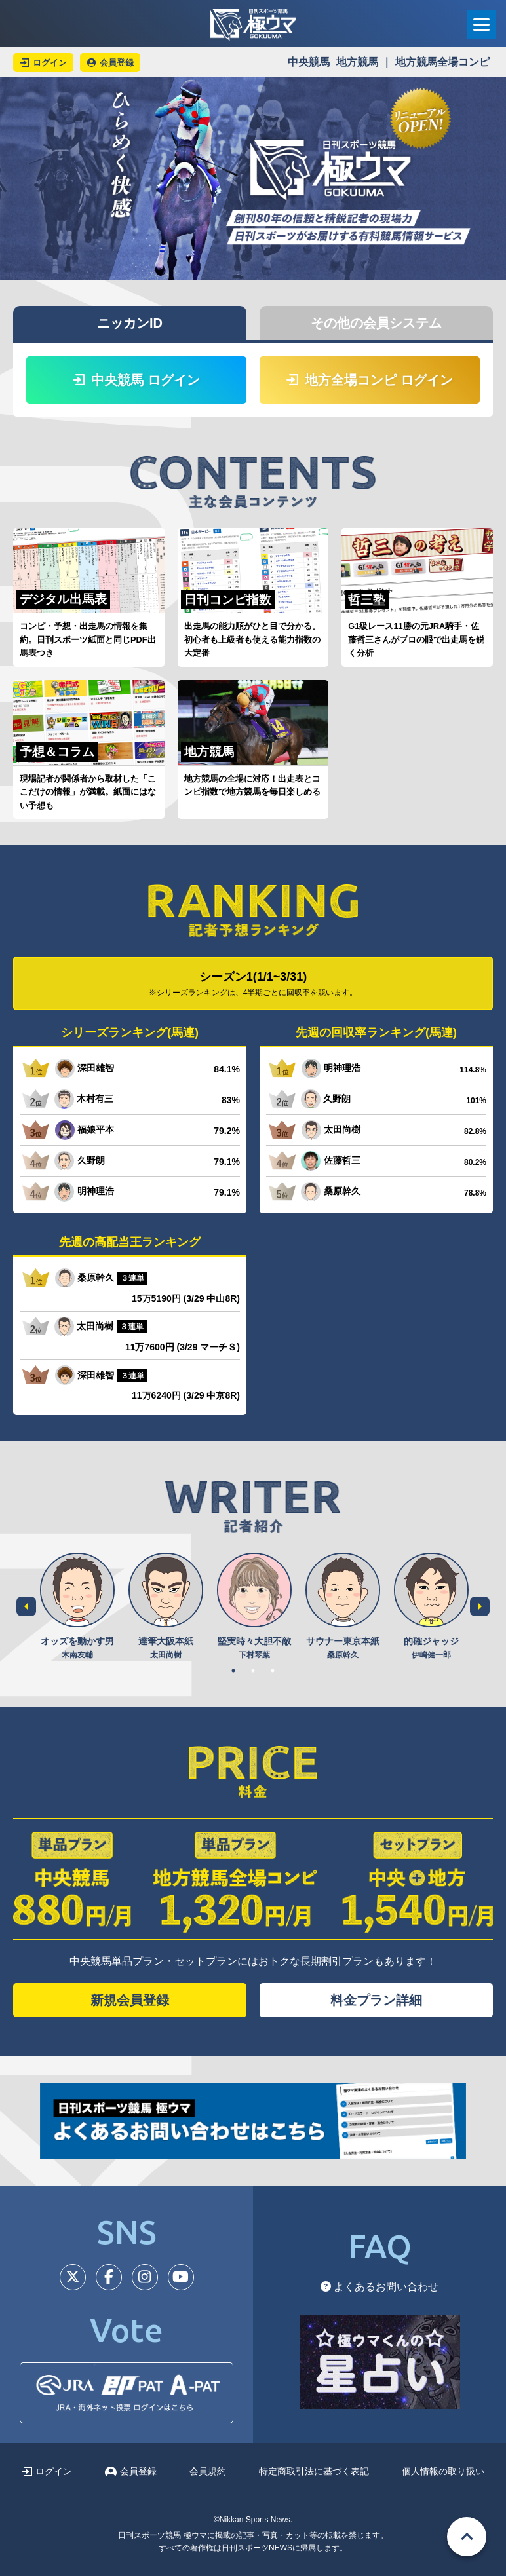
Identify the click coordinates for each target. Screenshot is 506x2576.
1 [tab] (233, 1670)
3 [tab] (272, 1670)
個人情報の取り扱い (443, 2471)
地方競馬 (357, 61)
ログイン (47, 2471)
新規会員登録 (129, 2000)
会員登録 (131, 2471)
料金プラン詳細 (376, 2000)
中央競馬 (309, 61)
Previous (26, 1606)
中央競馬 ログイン (136, 380)
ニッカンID (130, 323)
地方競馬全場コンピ (442, 61)
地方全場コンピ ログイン (369, 380)
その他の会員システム (376, 323)
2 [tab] (253, 1670)
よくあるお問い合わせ (379, 2286)
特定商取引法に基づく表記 (314, 2471)
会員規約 (207, 2471)
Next (480, 1606)
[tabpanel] (77, 1607)
